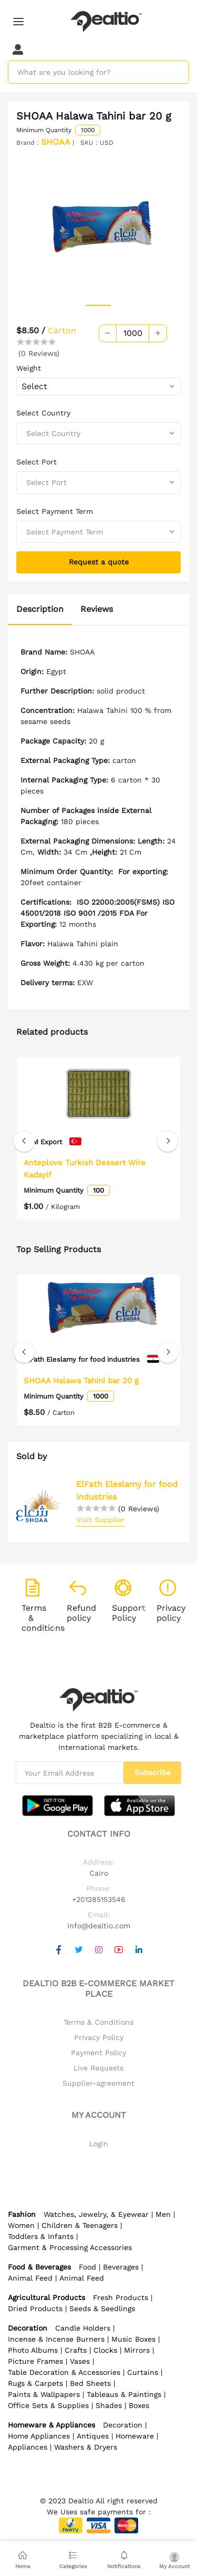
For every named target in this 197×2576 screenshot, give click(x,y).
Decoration (122, 2425)
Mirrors (137, 2350)
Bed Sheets (90, 2383)
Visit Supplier (100, 1519)
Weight (28, 368)
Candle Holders (82, 2328)
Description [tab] (40, 609)
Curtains (142, 2372)
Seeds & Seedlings (102, 2308)
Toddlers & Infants (41, 2236)
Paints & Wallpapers (44, 2394)
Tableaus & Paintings (124, 2394)
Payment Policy (98, 2052)
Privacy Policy (98, 2037)
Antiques (93, 2436)
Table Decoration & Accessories (64, 2372)
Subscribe (152, 1772)
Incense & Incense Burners (56, 2339)
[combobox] (98, 386)
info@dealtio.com (98, 1925)
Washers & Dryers (85, 2447)
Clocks (105, 2350)
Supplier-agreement (98, 2083)
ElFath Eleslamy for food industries (127, 1490)
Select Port (36, 462)
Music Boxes (133, 2339)
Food (87, 2267)
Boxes (139, 2405)
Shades (109, 2405)
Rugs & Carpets (35, 2383)
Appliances (27, 2447)
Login (98, 2143)
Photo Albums (33, 2350)
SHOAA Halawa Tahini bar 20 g (81, 1380)
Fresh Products (120, 2297)
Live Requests (98, 2068)
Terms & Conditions (98, 2022)
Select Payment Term (54, 511)
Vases (80, 2361)
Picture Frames (35, 2361)
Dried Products (35, 2308)
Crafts (76, 2350)
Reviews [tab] (96, 609)
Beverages (121, 2267)
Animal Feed (30, 2278)
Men (163, 2214)
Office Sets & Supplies (48, 2405)
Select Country (43, 413)
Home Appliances (39, 2436)
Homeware (135, 2436)
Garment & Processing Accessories (70, 2247)
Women (21, 2225)
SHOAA (55, 142)
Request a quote (99, 562)
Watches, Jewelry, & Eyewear (96, 2214)
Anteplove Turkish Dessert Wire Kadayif (85, 1169)
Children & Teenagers (80, 2225)
